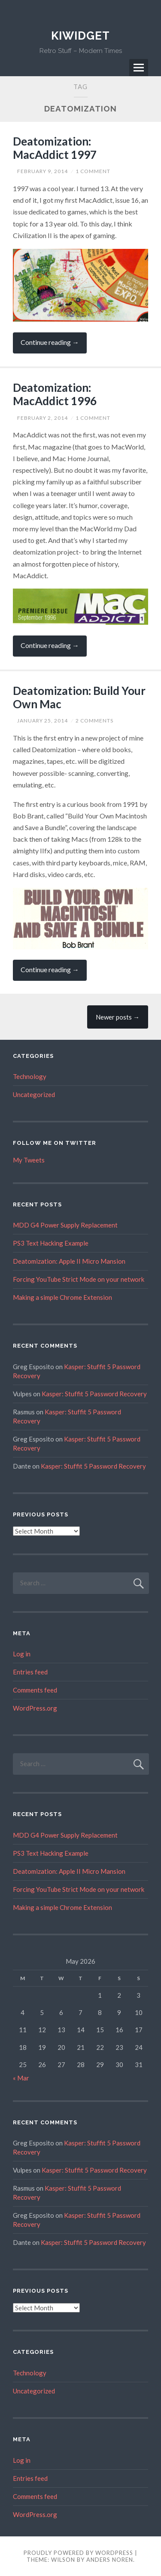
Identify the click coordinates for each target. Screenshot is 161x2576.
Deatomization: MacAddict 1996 (55, 394)
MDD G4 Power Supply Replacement (65, 1225)
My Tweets (29, 1160)
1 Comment (93, 171)
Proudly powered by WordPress (78, 2552)
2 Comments (94, 720)
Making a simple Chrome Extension (62, 1297)
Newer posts (118, 1017)
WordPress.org (35, 1708)
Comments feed (35, 1690)
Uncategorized (34, 1094)
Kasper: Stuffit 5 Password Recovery (94, 1394)
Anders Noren (109, 2559)
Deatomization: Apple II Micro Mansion (69, 1261)
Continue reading (54, 345)
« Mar (21, 2078)
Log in (21, 1654)
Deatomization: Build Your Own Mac (79, 697)
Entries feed (30, 1672)
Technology (29, 1076)
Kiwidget (80, 35)
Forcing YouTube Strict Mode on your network (78, 1279)
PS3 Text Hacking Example (50, 1243)
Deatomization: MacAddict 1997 (55, 147)
